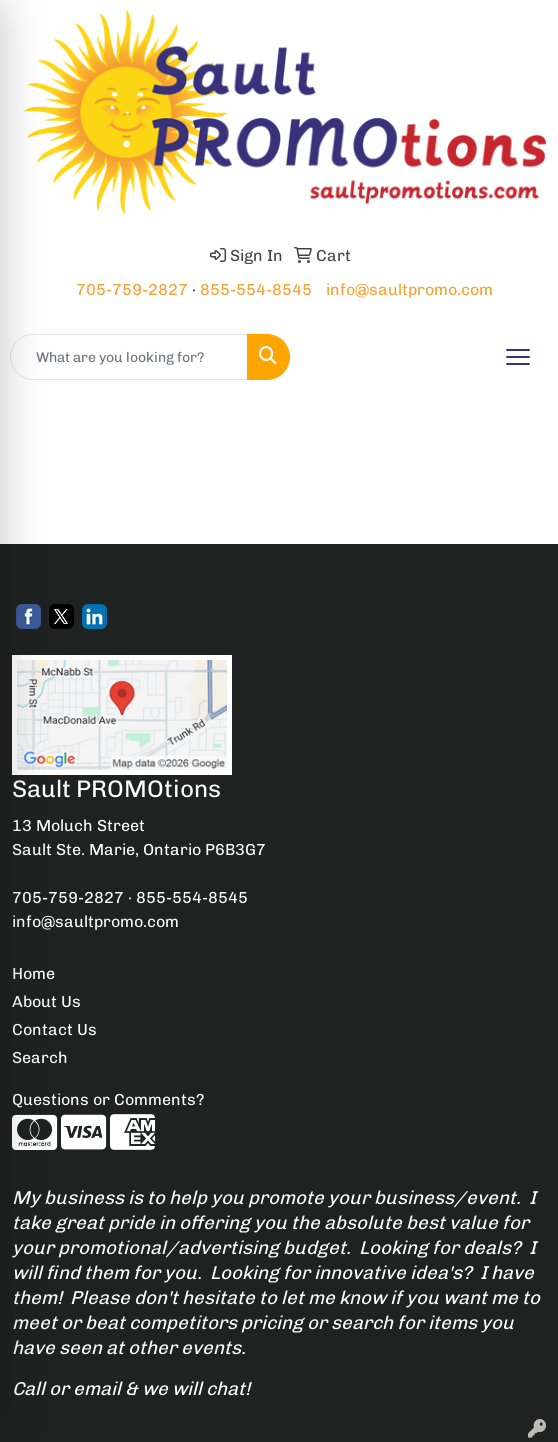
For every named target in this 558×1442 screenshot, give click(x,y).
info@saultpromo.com (409, 289)
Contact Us (54, 1029)
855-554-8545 (256, 289)
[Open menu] (518, 357)
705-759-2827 (132, 289)
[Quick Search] (129, 357)
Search (40, 1057)
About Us (46, 1001)
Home (33, 973)
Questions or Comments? (108, 1099)
